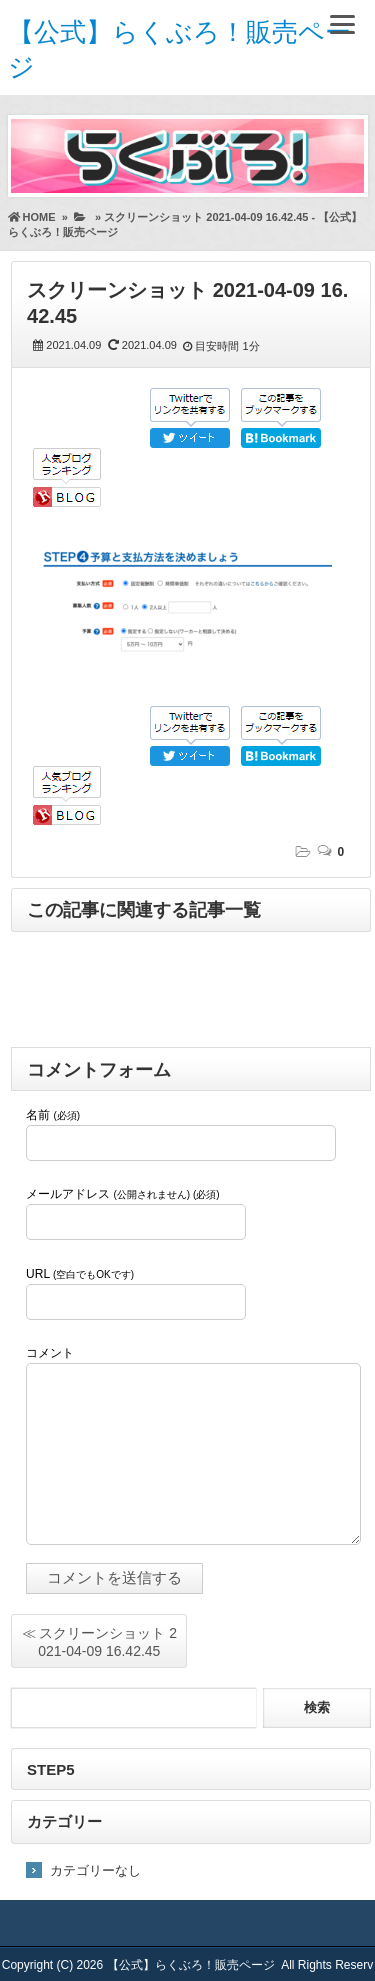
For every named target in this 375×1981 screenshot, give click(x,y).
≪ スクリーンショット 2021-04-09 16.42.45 (100, 1642)
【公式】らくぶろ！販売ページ (191, 1965)
